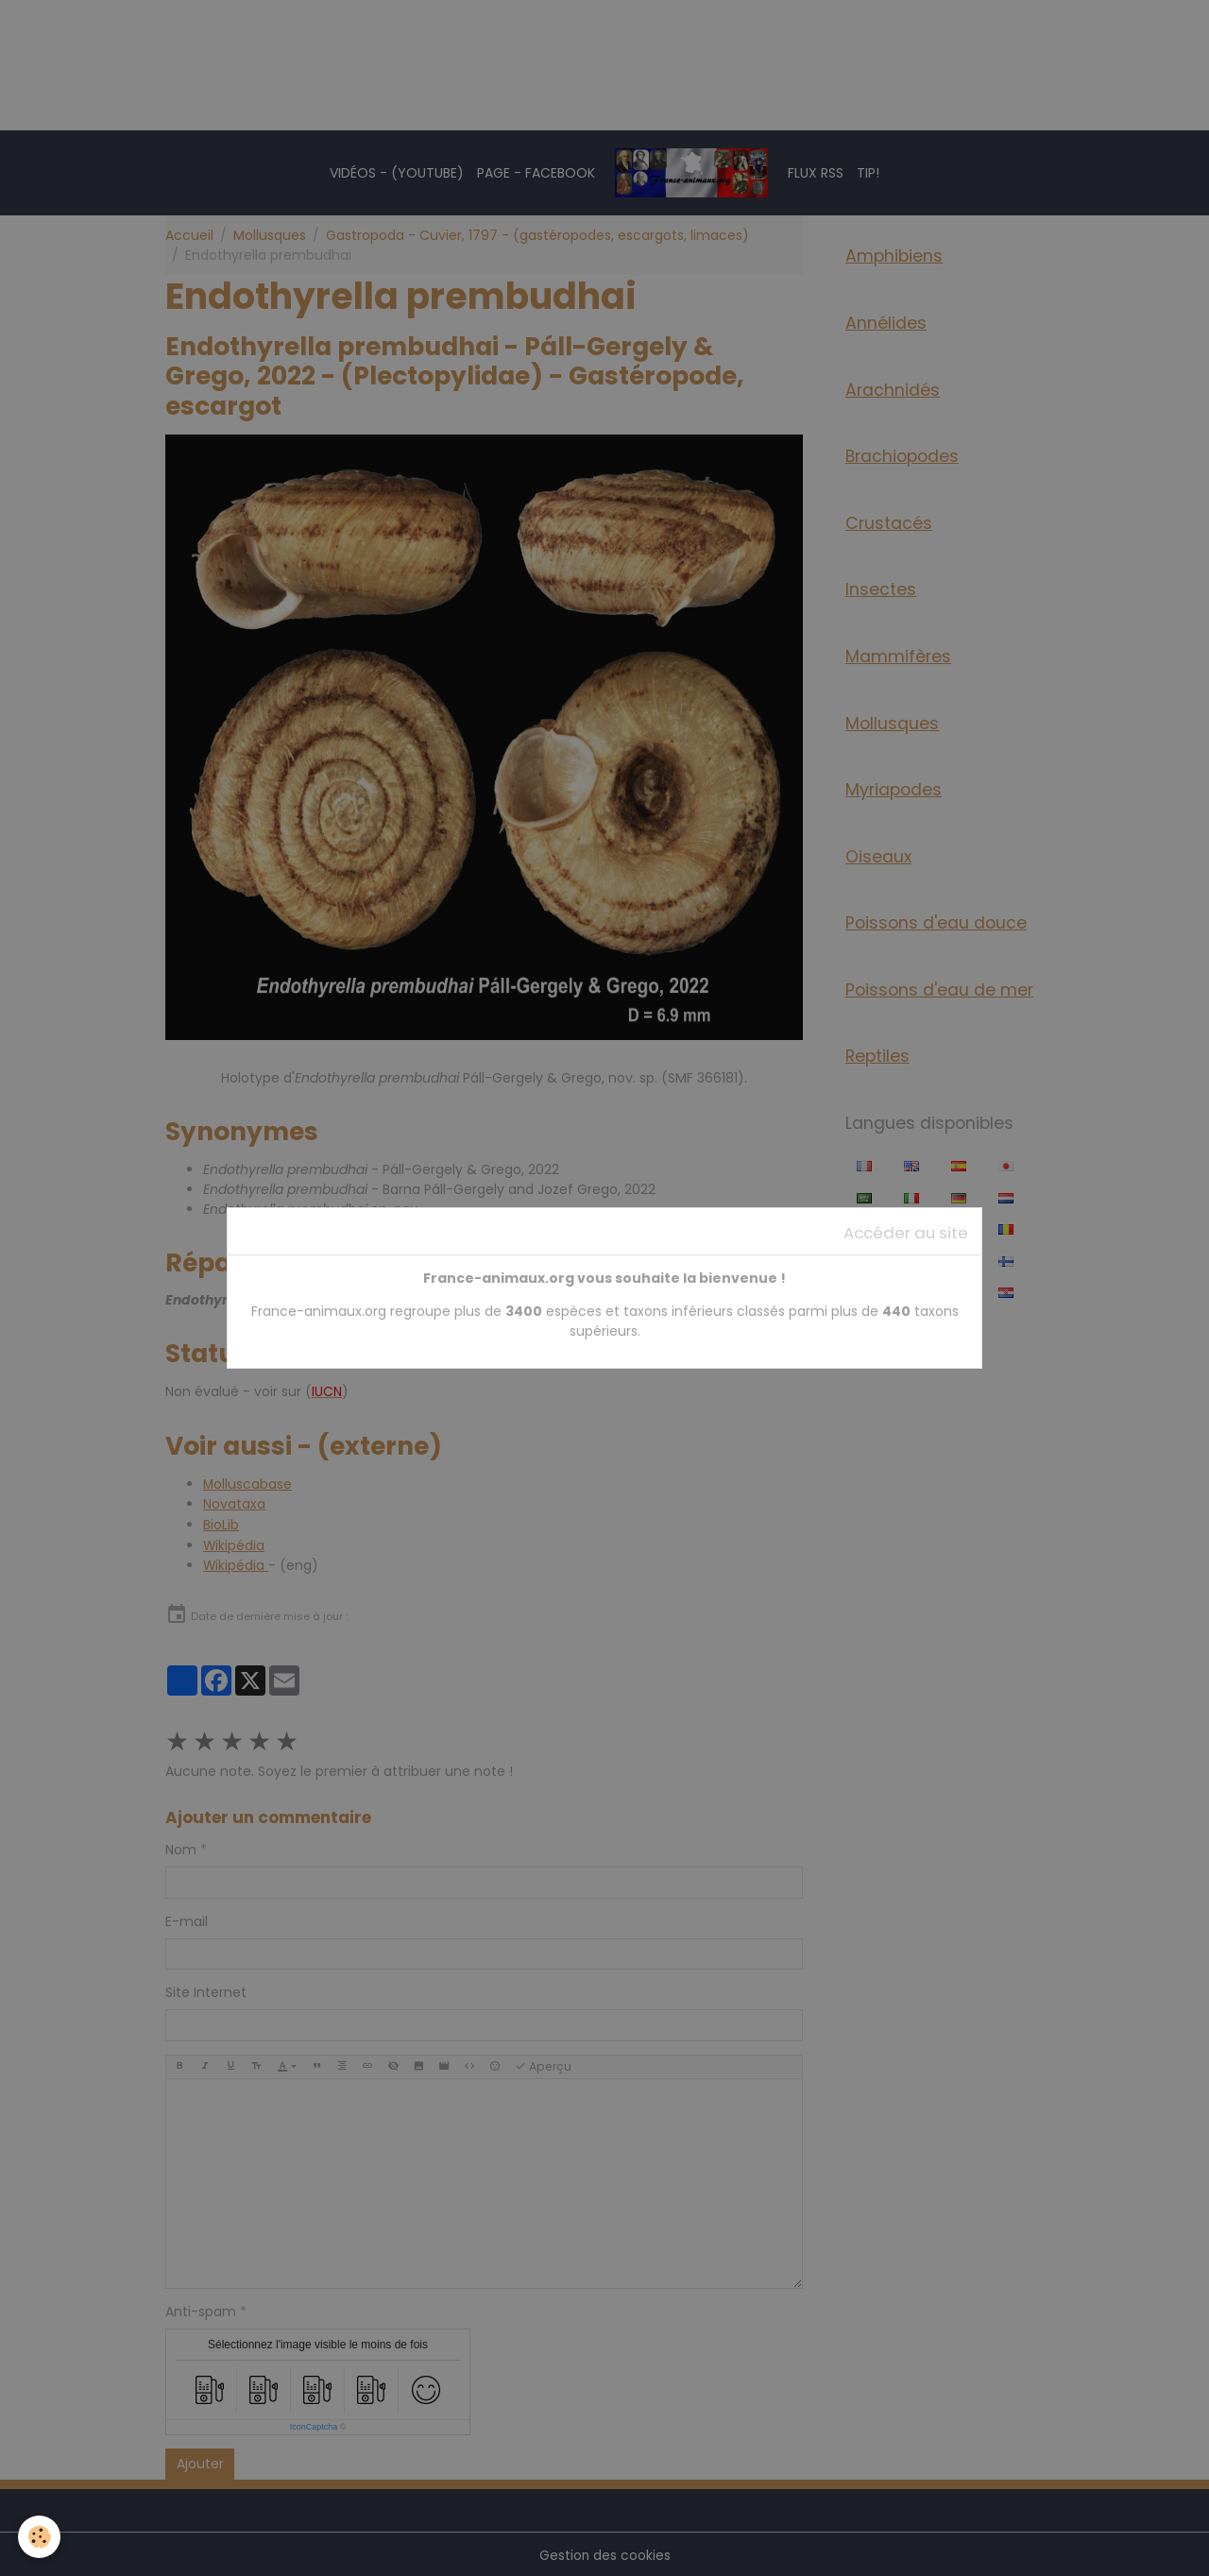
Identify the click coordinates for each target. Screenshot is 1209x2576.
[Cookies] (40, 2537)
